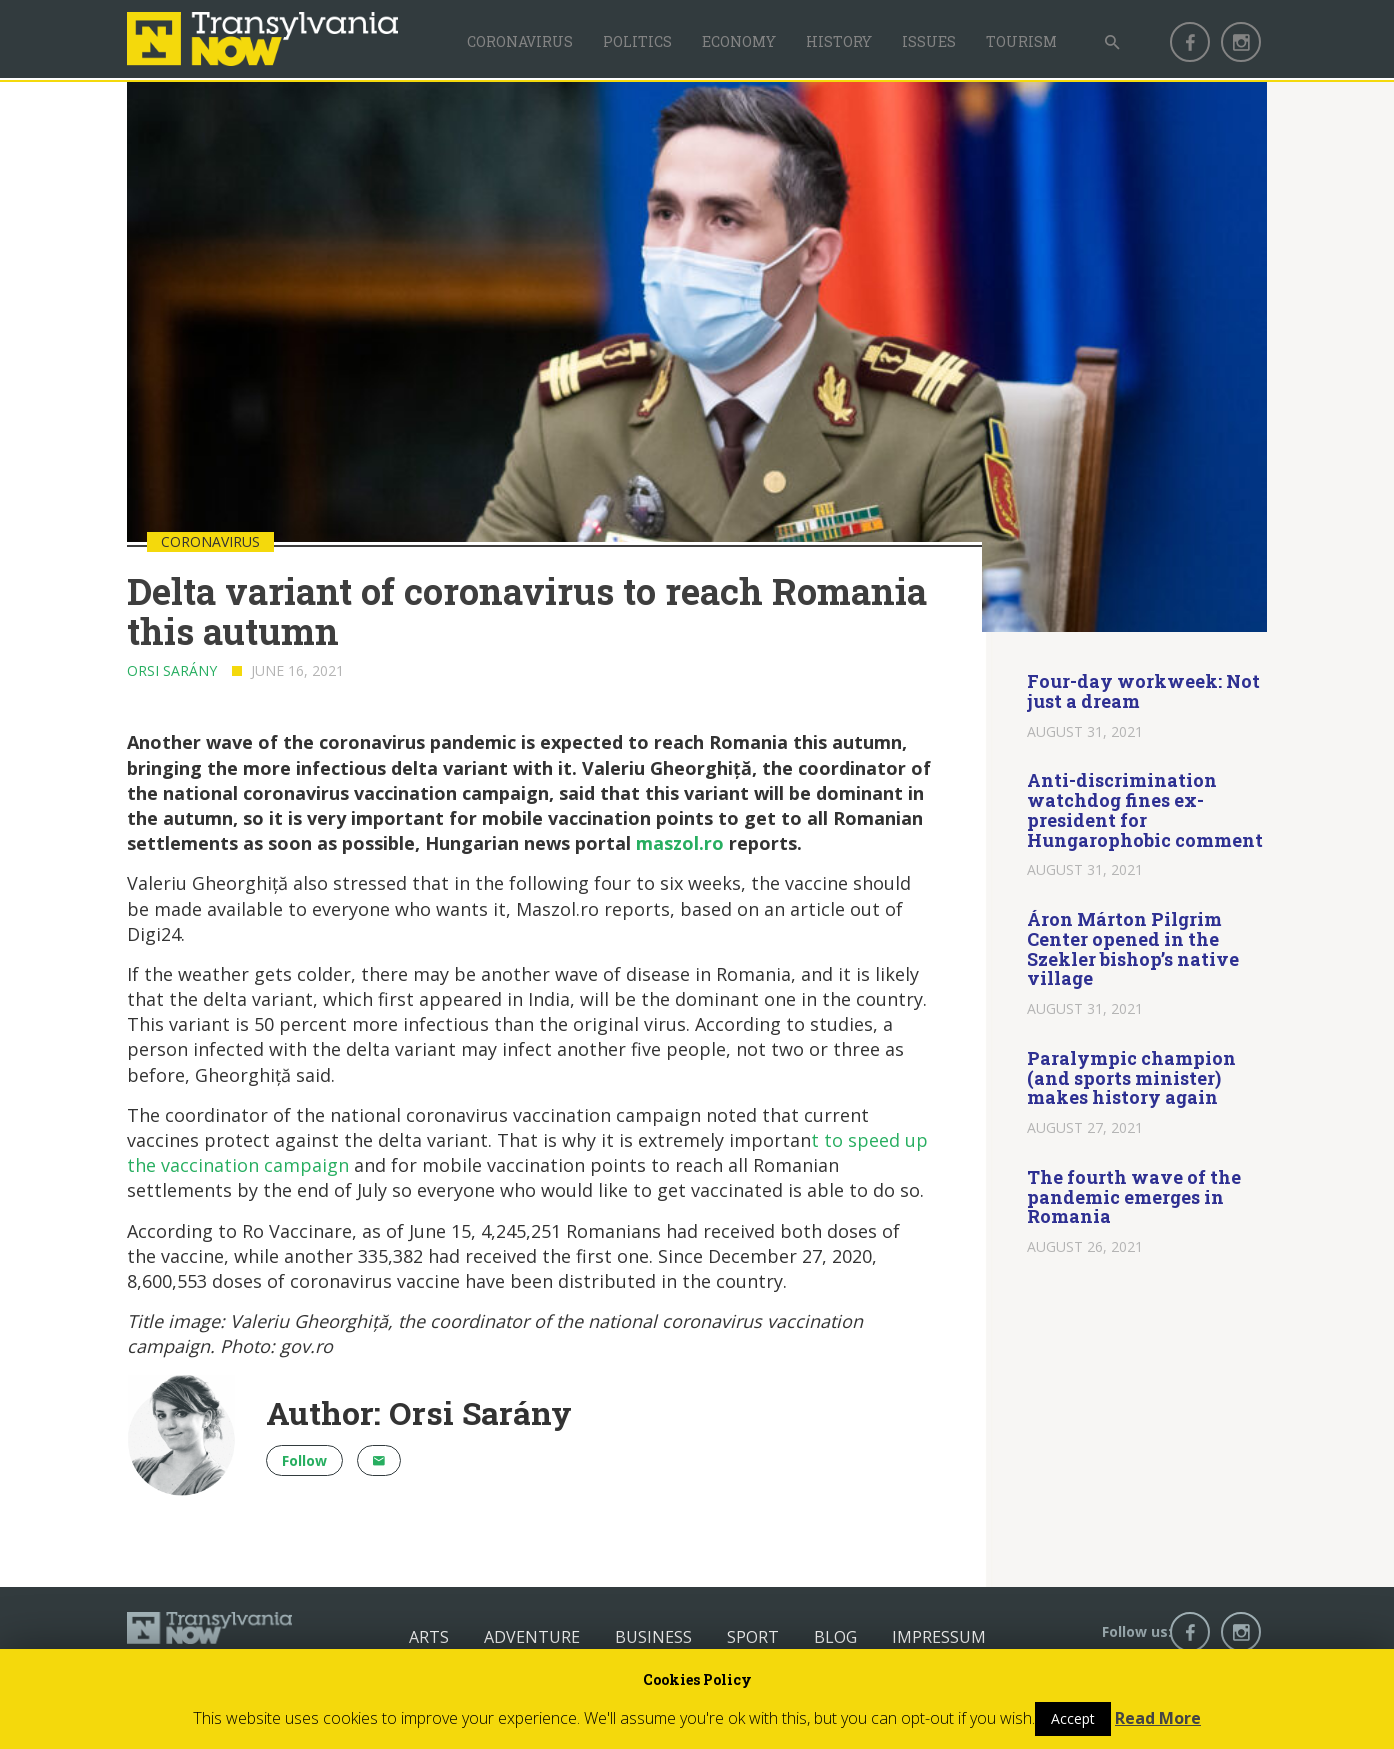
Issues (929, 41)
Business (653, 1637)
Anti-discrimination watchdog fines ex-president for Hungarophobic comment (1145, 809)
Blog (835, 1637)
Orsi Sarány (172, 670)
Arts (429, 1637)
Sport (753, 1637)
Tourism (1021, 41)
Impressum (939, 1637)
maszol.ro (680, 843)
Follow (304, 1460)
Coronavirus (520, 41)
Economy (739, 41)
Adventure (532, 1637)
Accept (1073, 1718)
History (839, 41)
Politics (637, 41)
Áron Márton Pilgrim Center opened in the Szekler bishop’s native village (1133, 948)
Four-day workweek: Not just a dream (1143, 691)
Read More (1158, 1718)
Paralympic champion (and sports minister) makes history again (1131, 1078)
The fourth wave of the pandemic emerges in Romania (1134, 1197)
